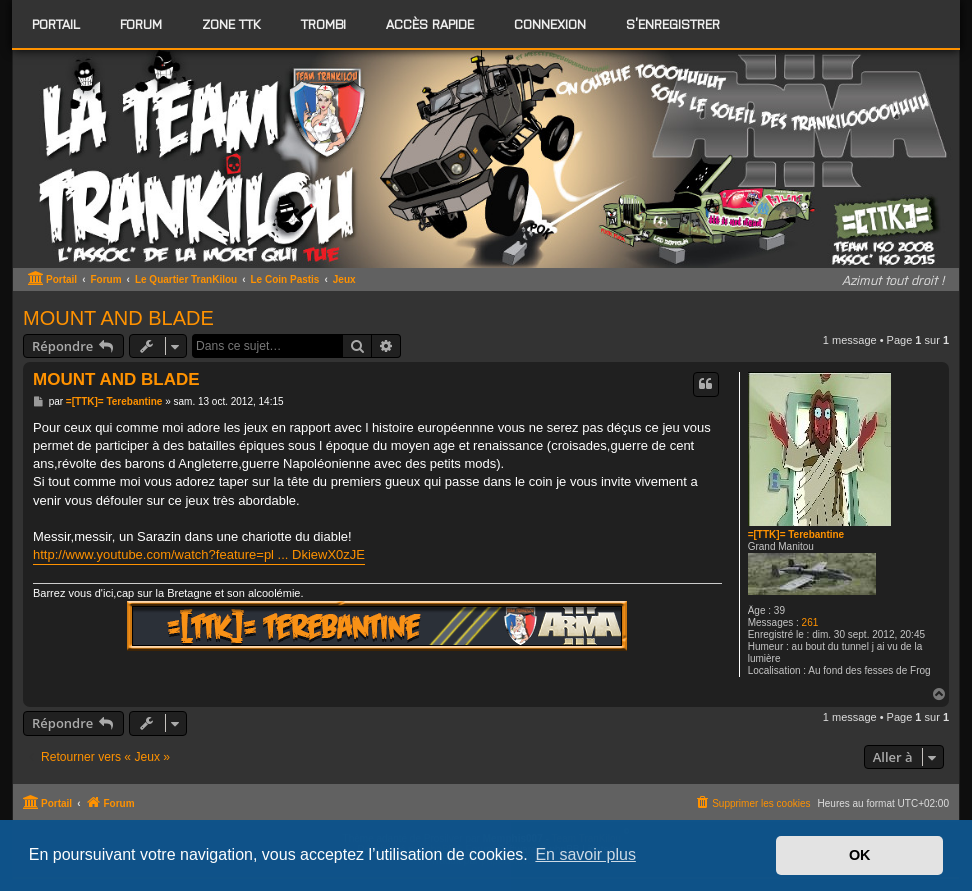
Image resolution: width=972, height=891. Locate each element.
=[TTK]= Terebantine (796, 534)
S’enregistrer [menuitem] (673, 23)
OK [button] (860, 855)
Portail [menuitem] (56, 23)
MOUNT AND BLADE (118, 318)
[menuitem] (141, 24)
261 (810, 622)
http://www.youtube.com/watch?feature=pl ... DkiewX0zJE (199, 554)
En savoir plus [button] (585, 854)
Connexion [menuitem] (550, 23)
